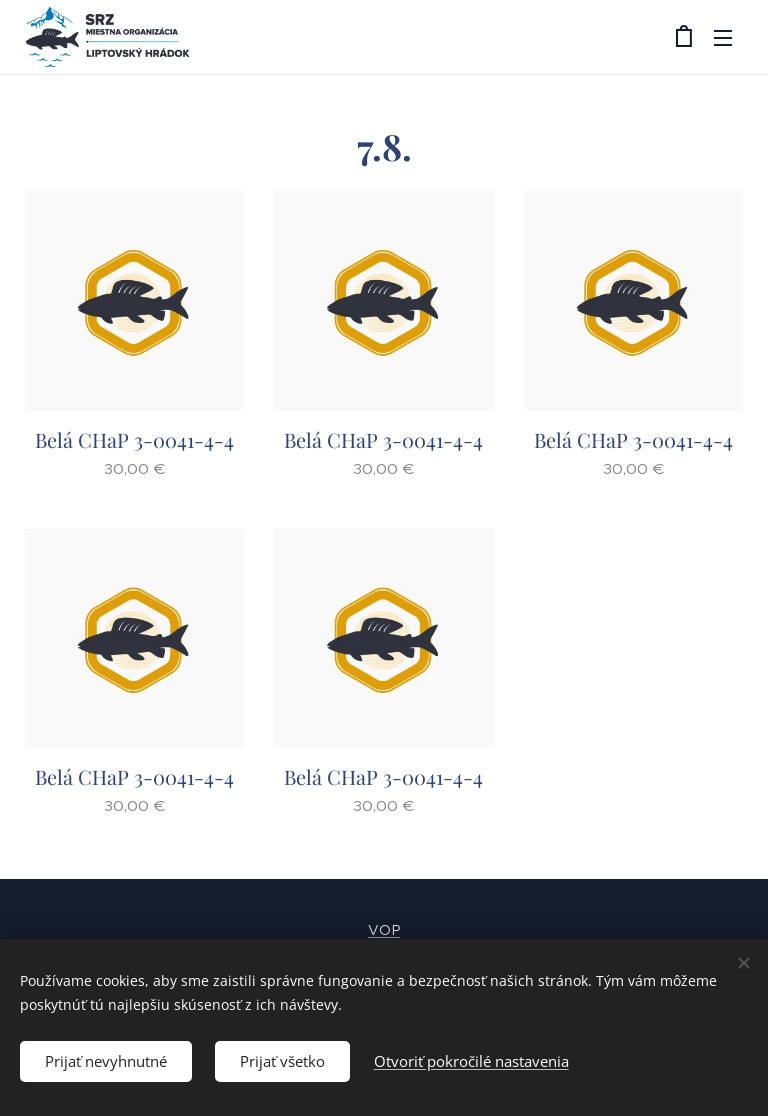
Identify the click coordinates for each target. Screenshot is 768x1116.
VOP (383, 930)
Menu (723, 38)
